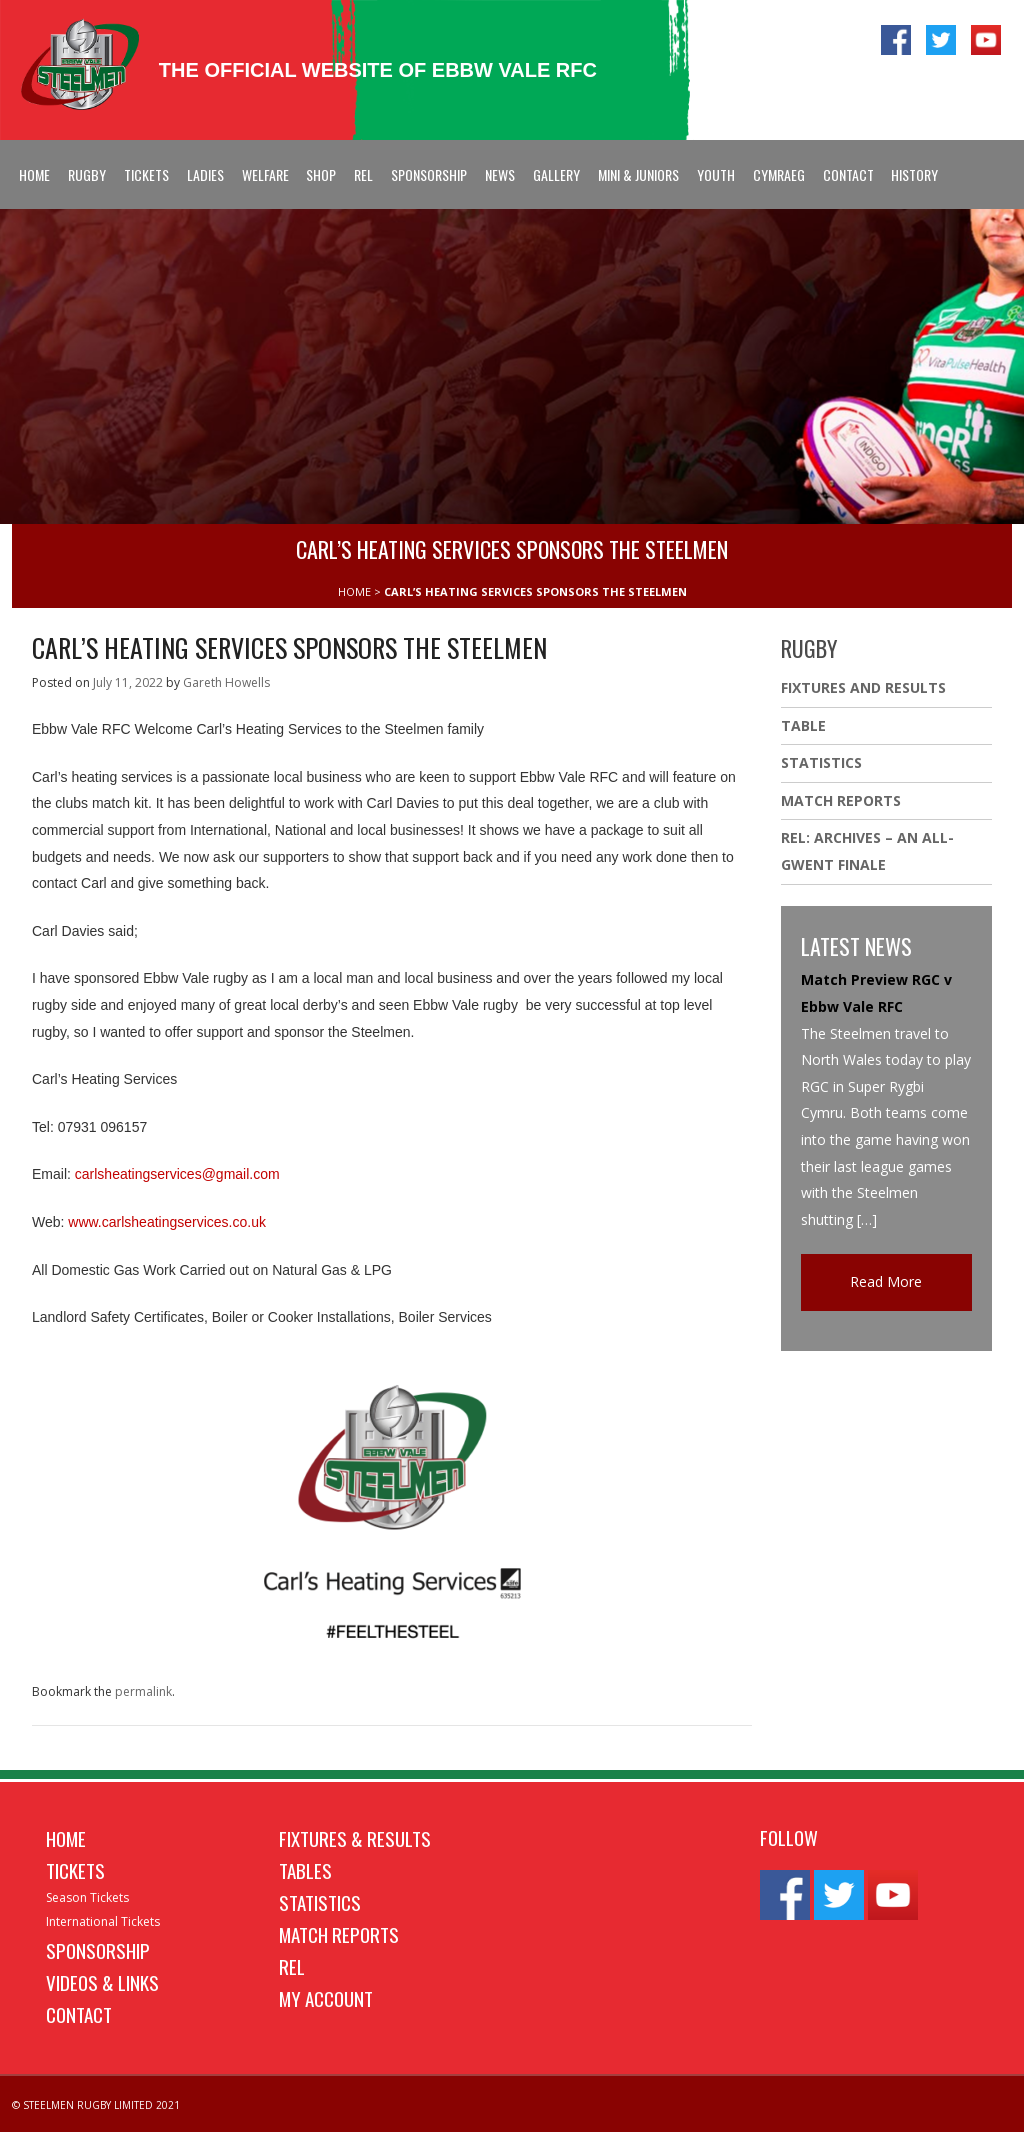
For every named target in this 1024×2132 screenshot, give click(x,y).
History (914, 174)
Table (803, 725)
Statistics (821, 762)
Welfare (265, 174)
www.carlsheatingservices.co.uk (167, 1222)
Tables (305, 1870)
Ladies (205, 174)
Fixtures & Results (355, 1838)
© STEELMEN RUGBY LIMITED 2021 (96, 2105)
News (500, 174)
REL (363, 174)
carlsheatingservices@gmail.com (177, 1174)
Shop (321, 174)
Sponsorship (429, 174)
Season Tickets (87, 1897)
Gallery (556, 174)
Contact (848, 174)
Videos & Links (102, 1982)
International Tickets (103, 1921)
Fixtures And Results (863, 687)
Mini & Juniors (638, 174)
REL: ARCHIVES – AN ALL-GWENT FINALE (867, 851)
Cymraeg (779, 174)
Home (34, 174)
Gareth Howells (226, 682)
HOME (354, 591)
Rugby (87, 174)
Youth (716, 174)
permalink (143, 1691)
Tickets (146, 174)
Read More (886, 1281)
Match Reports (841, 800)
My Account (326, 1998)
